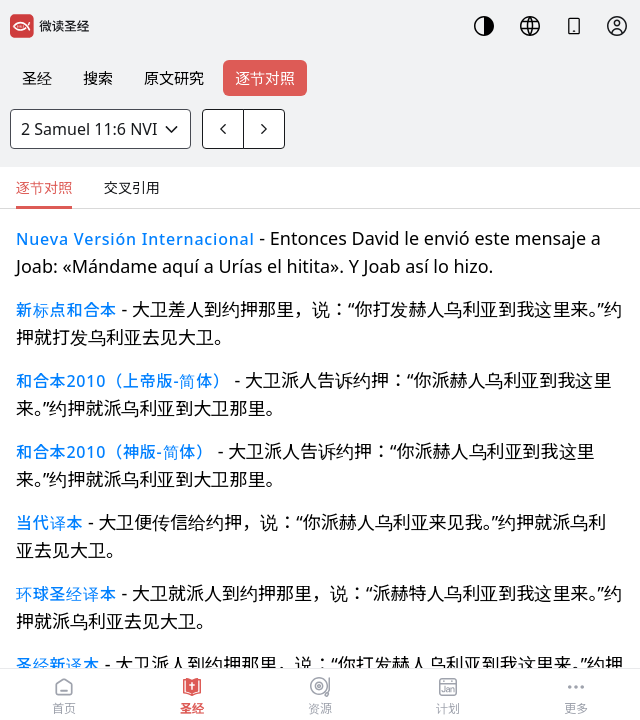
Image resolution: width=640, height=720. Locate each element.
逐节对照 (265, 78)
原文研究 (174, 78)
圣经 (37, 78)
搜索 (98, 78)
